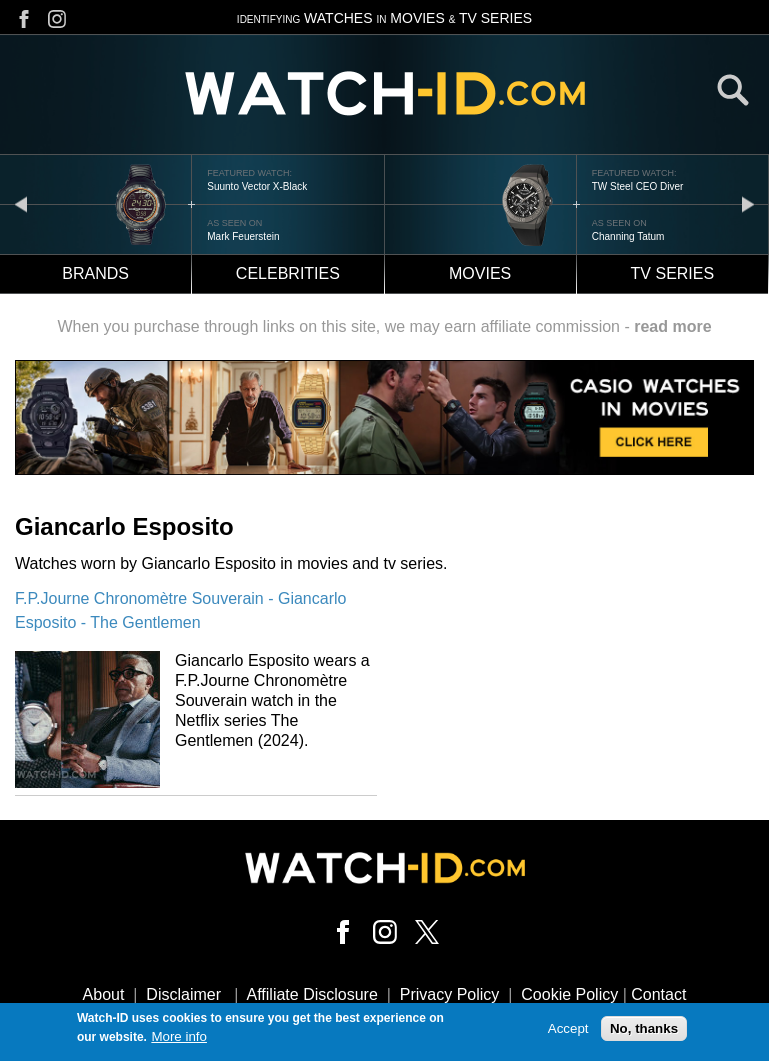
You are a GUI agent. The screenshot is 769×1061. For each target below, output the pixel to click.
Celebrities (288, 273)
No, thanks (644, 1031)
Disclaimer (183, 994)
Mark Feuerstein (243, 236)
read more (672, 326)
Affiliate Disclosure (312, 994)
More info (179, 1039)
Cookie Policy (569, 994)
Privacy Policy (450, 994)
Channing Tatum (628, 236)
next (748, 203)
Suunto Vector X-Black (257, 186)
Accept (568, 1031)
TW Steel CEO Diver (638, 186)
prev (21, 203)
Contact (658, 994)
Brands (95, 273)
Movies (480, 273)
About (104, 994)
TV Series (673, 273)
